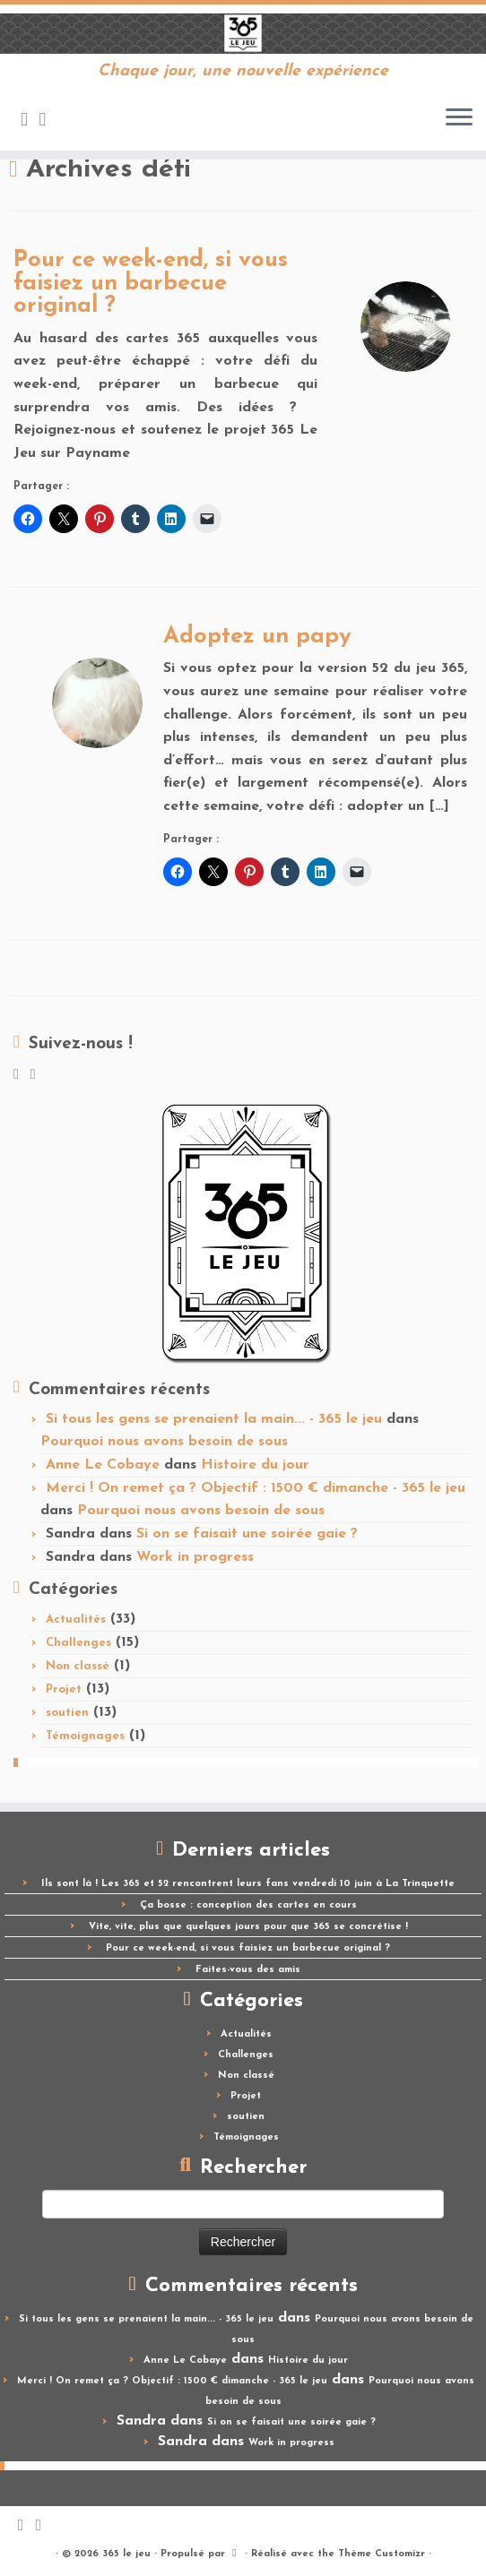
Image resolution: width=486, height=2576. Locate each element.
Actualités (76, 1619)
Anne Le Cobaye (103, 1465)
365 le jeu (126, 2554)
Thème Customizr (381, 2554)
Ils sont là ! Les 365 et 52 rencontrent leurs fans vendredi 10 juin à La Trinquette (248, 1884)
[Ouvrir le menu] (459, 118)
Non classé (77, 1666)
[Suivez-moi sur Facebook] (48, 120)
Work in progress (195, 1557)
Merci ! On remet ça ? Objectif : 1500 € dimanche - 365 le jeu (255, 1488)
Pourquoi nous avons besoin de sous (164, 1441)
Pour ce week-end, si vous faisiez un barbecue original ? (150, 283)
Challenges (78, 1643)
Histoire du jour (255, 1465)
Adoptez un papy (257, 636)
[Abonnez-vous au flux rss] (30, 120)
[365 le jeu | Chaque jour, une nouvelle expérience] (243, 33)
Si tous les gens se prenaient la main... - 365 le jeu (214, 1419)
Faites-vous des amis (247, 1970)
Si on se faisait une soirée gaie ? (247, 1534)
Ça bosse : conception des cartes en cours (248, 1905)
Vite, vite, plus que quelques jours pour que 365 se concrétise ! (248, 1927)
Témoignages (85, 1736)
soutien (67, 1713)
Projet (64, 1689)
